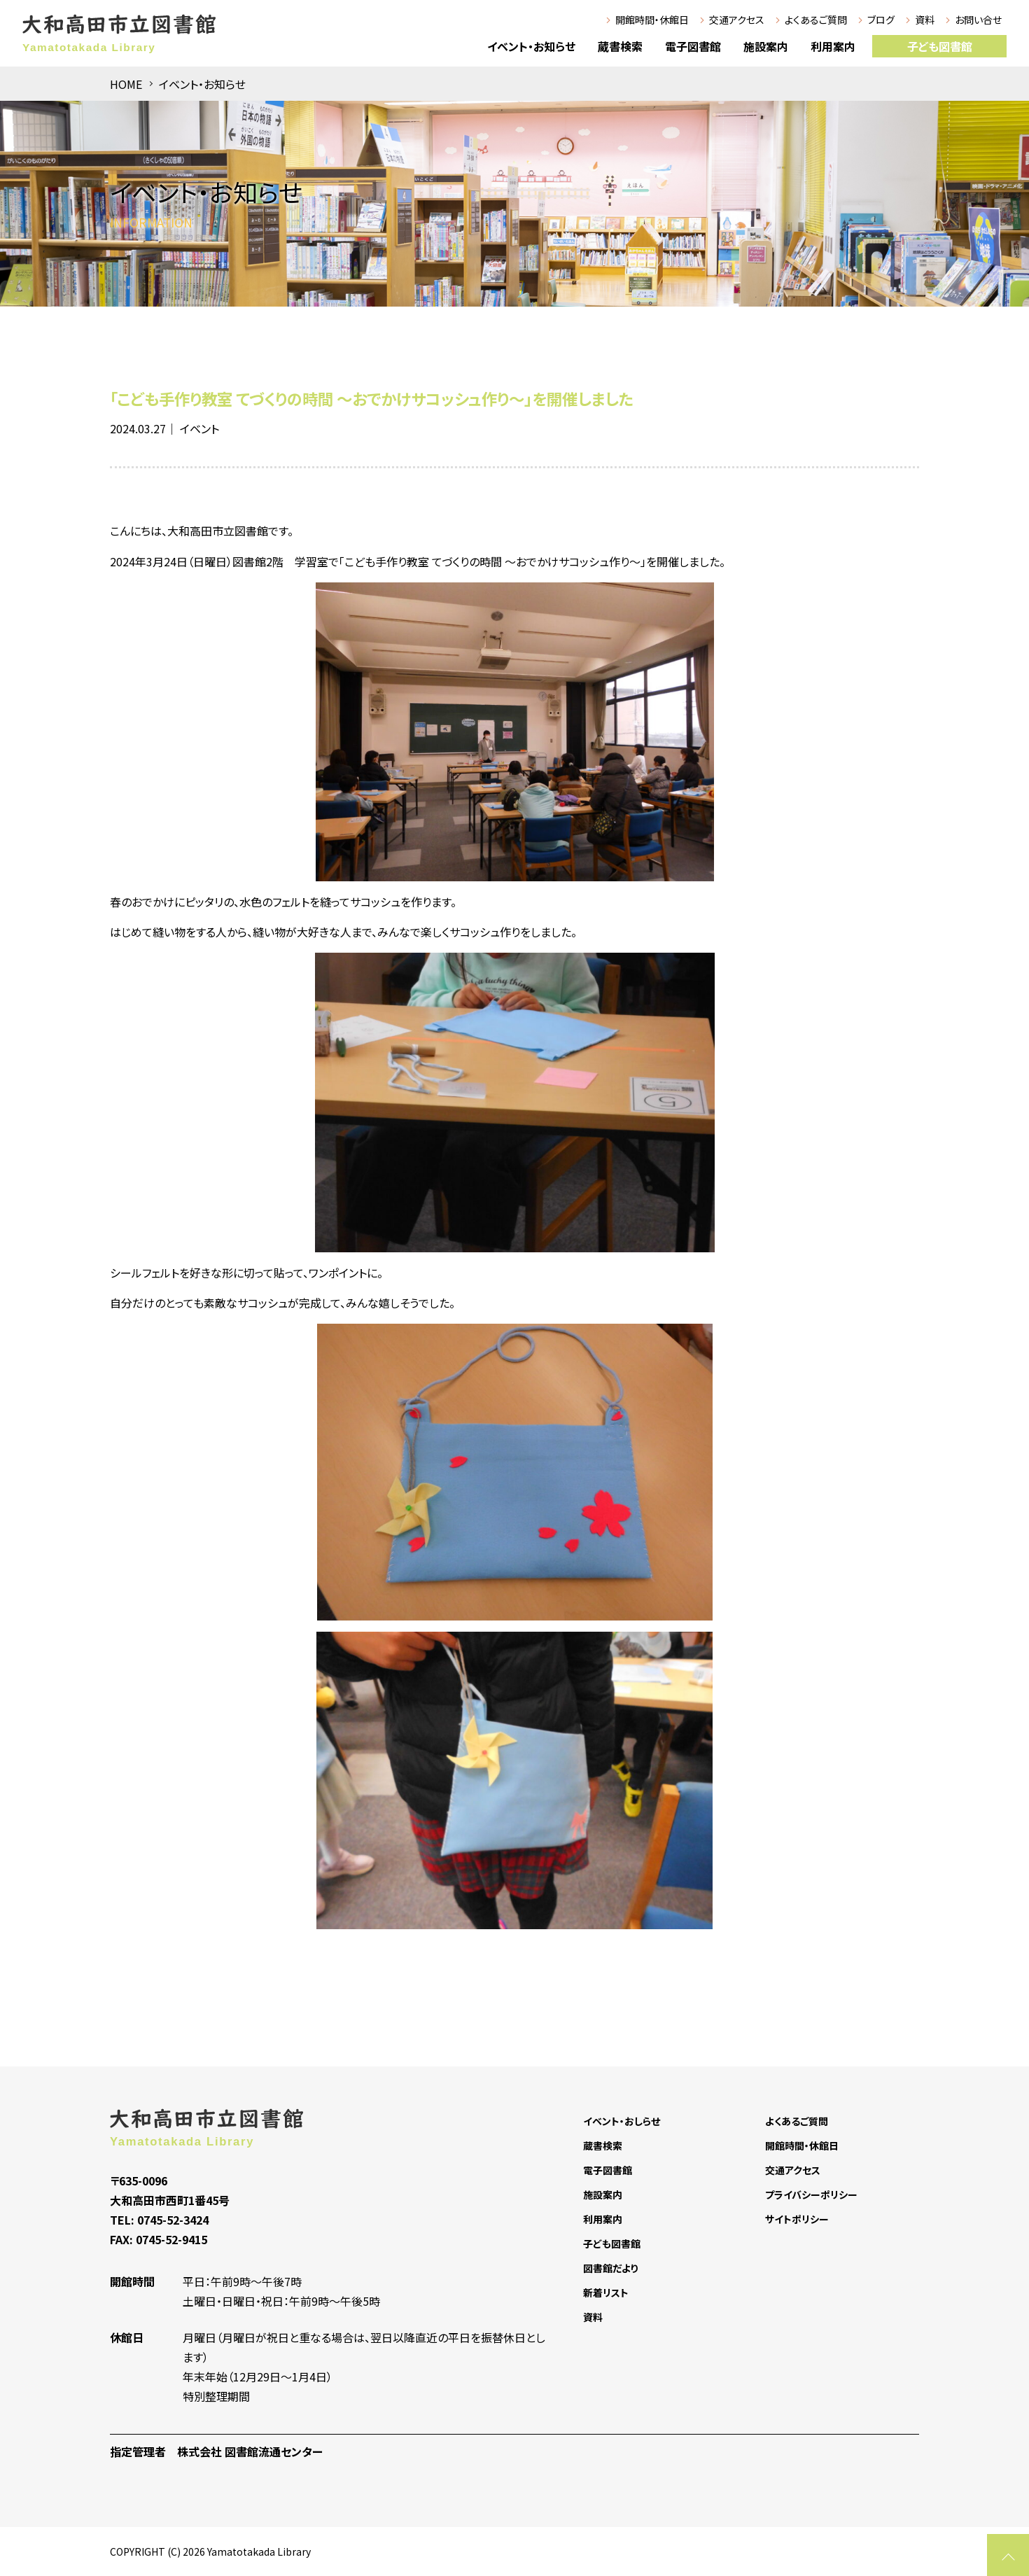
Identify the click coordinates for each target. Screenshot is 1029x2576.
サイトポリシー (797, 2219)
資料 (924, 20)
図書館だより (610, 2268)
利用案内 (833, 46)
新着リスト (606, 2293)
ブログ (881, 20)
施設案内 (765, 46)
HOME (126, 84)
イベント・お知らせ (531, 46)
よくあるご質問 (816, 20)
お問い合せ (978, 20)
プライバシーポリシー (811, 2195)
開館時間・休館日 (652, 20)
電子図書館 (693, 46)
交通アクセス (736, 20)
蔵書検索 (620, 46)
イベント (199, 428)
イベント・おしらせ (621, 2121)
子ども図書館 (939, 46)
